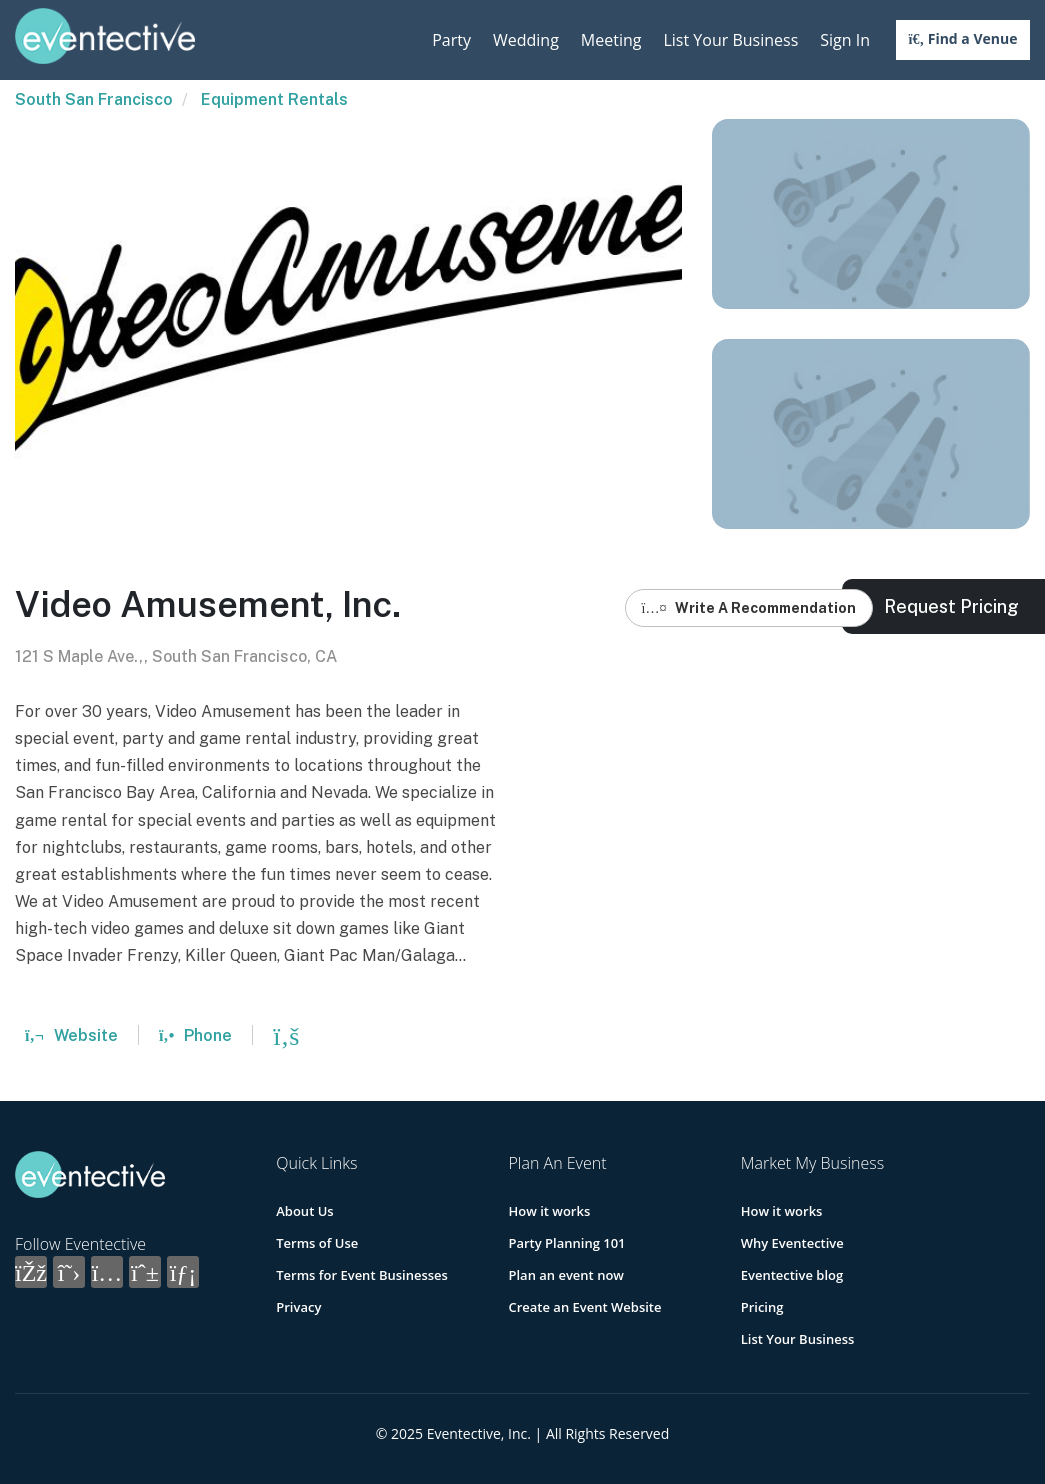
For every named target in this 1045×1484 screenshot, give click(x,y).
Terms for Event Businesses (362, 1275)
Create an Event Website (584, 1307)
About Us (304, 1211)
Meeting (611, 40)
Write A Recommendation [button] (749, 608)
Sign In (845, 40)
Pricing (762, 1307)
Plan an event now (565, 1275)
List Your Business (730, 40)
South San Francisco (94, 99)
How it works (549, 1211)
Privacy (298, 1307)
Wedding (526, 40)
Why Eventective (792, 1243)
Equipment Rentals (274, 99)
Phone (195, 1035)
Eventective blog (792, 1275)
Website (71, 1035)
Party (451, 40)
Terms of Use (317, 1243)
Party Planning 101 (566, 1243)
